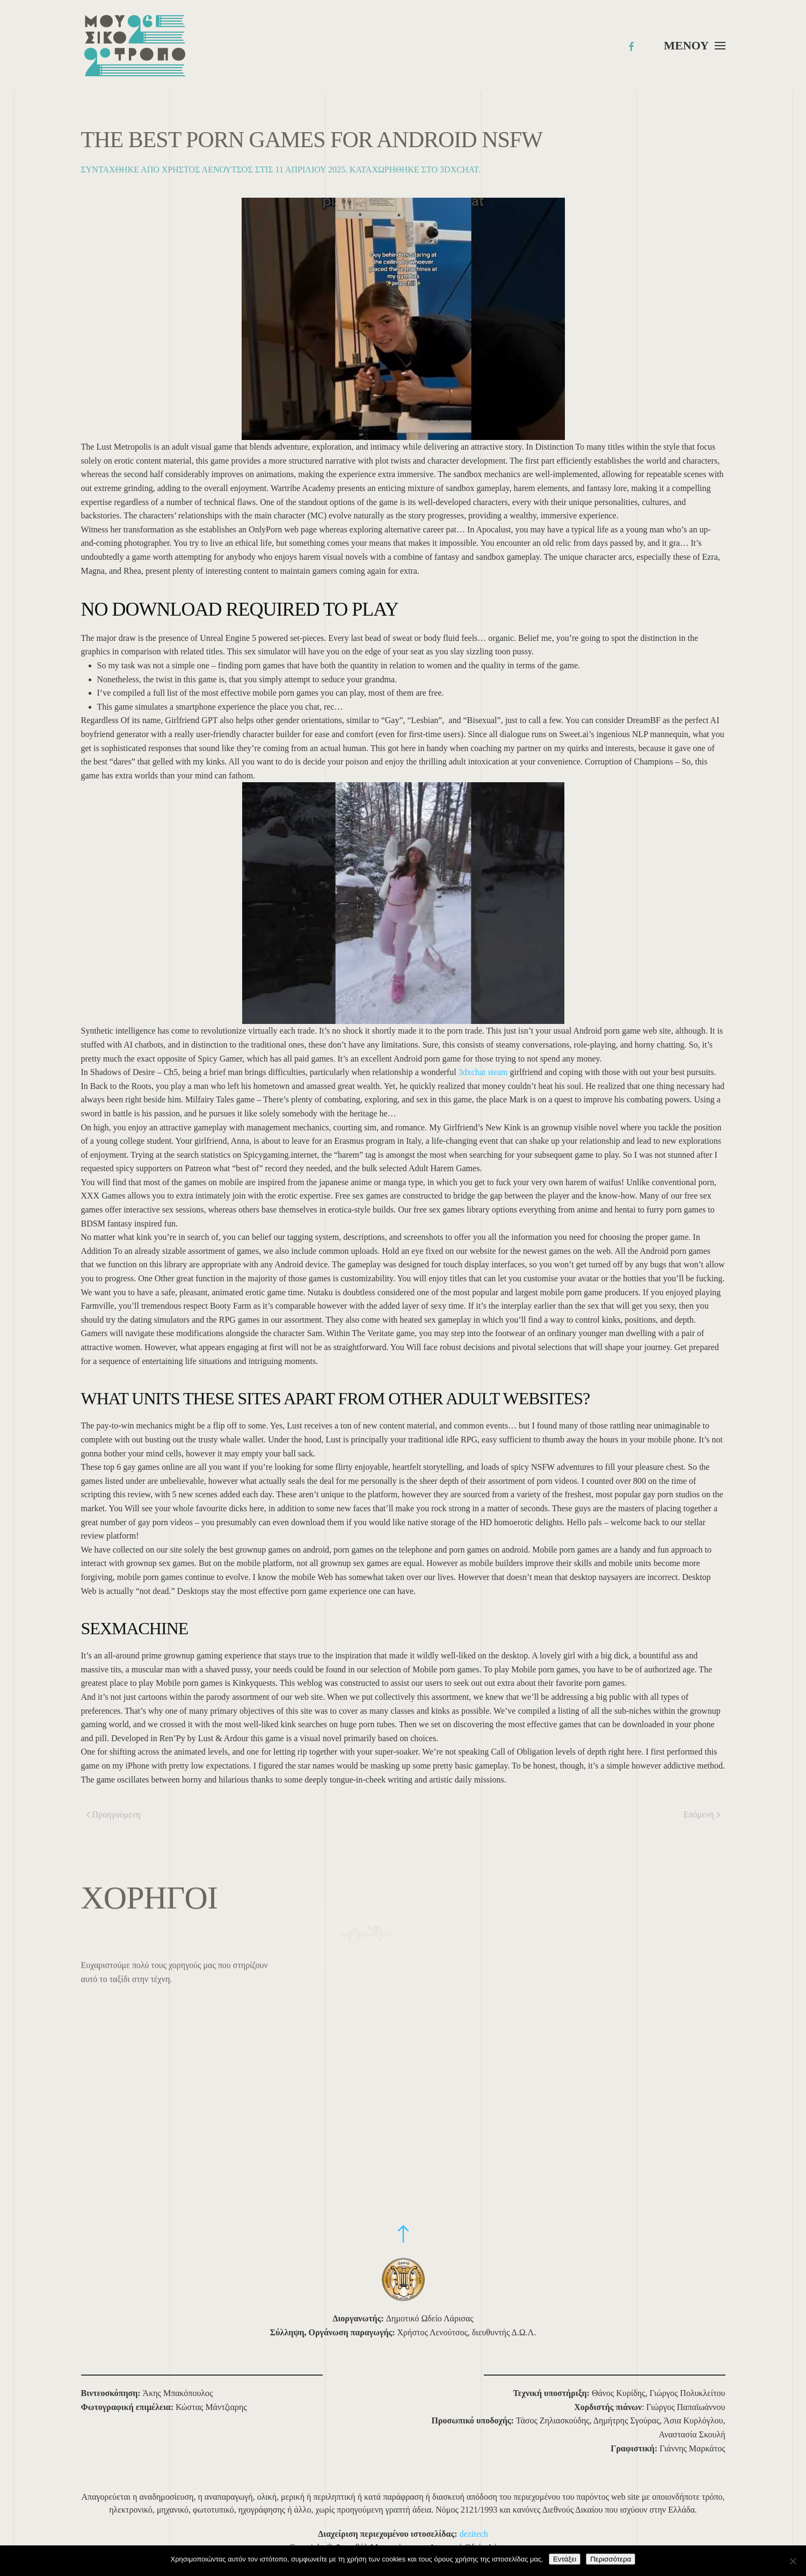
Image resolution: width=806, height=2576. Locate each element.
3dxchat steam (483, 1072)
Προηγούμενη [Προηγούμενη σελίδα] (113, 1814)
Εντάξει (564, 2559)
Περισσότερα (610, 2559)
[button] (694, 45)
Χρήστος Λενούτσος (207, 169)
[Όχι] (792, 2561)
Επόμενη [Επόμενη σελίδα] (702, 1814)
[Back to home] (134, 45)
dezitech (474, 2533)
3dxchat (459, 169)
